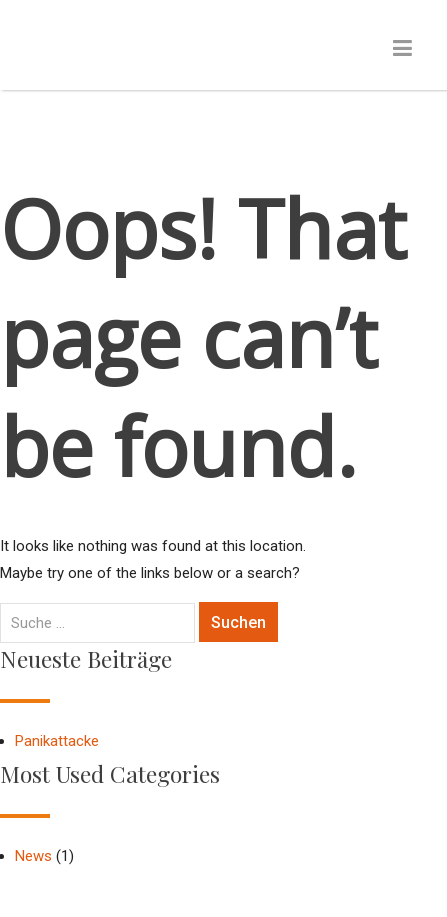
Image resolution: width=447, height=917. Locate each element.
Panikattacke (57, 741)
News (33, 856)
